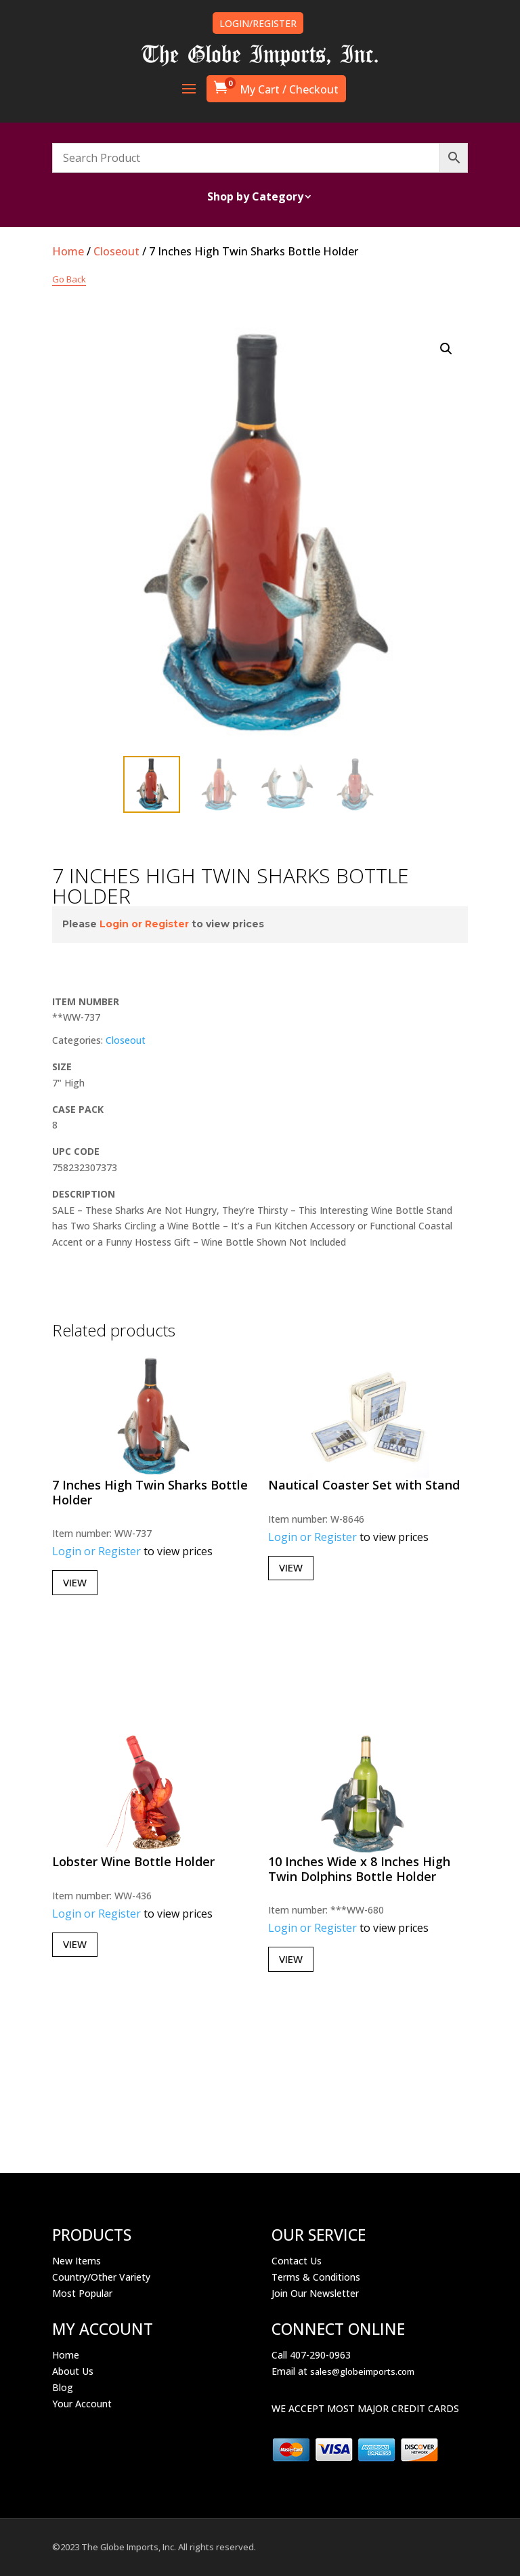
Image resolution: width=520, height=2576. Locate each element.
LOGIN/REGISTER (258, 23)
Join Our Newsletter (315, 2293)
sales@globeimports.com (362, 2371)
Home (68, 251)
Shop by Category (255, 198)
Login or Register (144, 924)
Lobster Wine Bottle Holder (133, 1861)
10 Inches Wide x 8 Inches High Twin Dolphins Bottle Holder (359, 1868)
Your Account (82, 2403)
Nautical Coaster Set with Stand (364, 1485)
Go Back (69, 279)
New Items (76, 2260)
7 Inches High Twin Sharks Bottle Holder (150, 1492)
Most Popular (82, 2293)
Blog (62, 2387)
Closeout (116, 251)
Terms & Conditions (316, 2277)
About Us (72, 2371)
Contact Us (297, 2260)
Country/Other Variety (101, 2277)
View (75, 1582)
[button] (446, 349)
